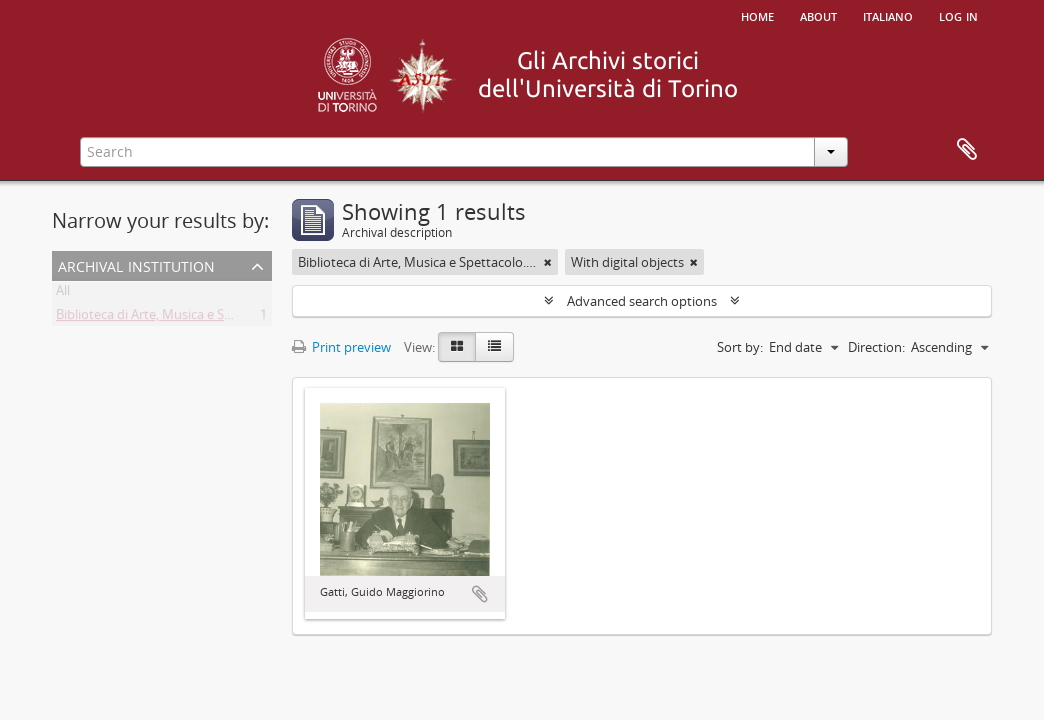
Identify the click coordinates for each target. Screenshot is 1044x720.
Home (757, 15)
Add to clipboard (480, 594)
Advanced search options (642, 301)
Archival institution (136, 264)
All (63, 294)
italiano (888, 15)
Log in (958, 15)
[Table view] (494, 347)
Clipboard (967, 150)
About (818, 15)
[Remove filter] (548, 262)
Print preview (341, 347)
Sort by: (740, 347)
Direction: (876, 347)
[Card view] (457, 347)
